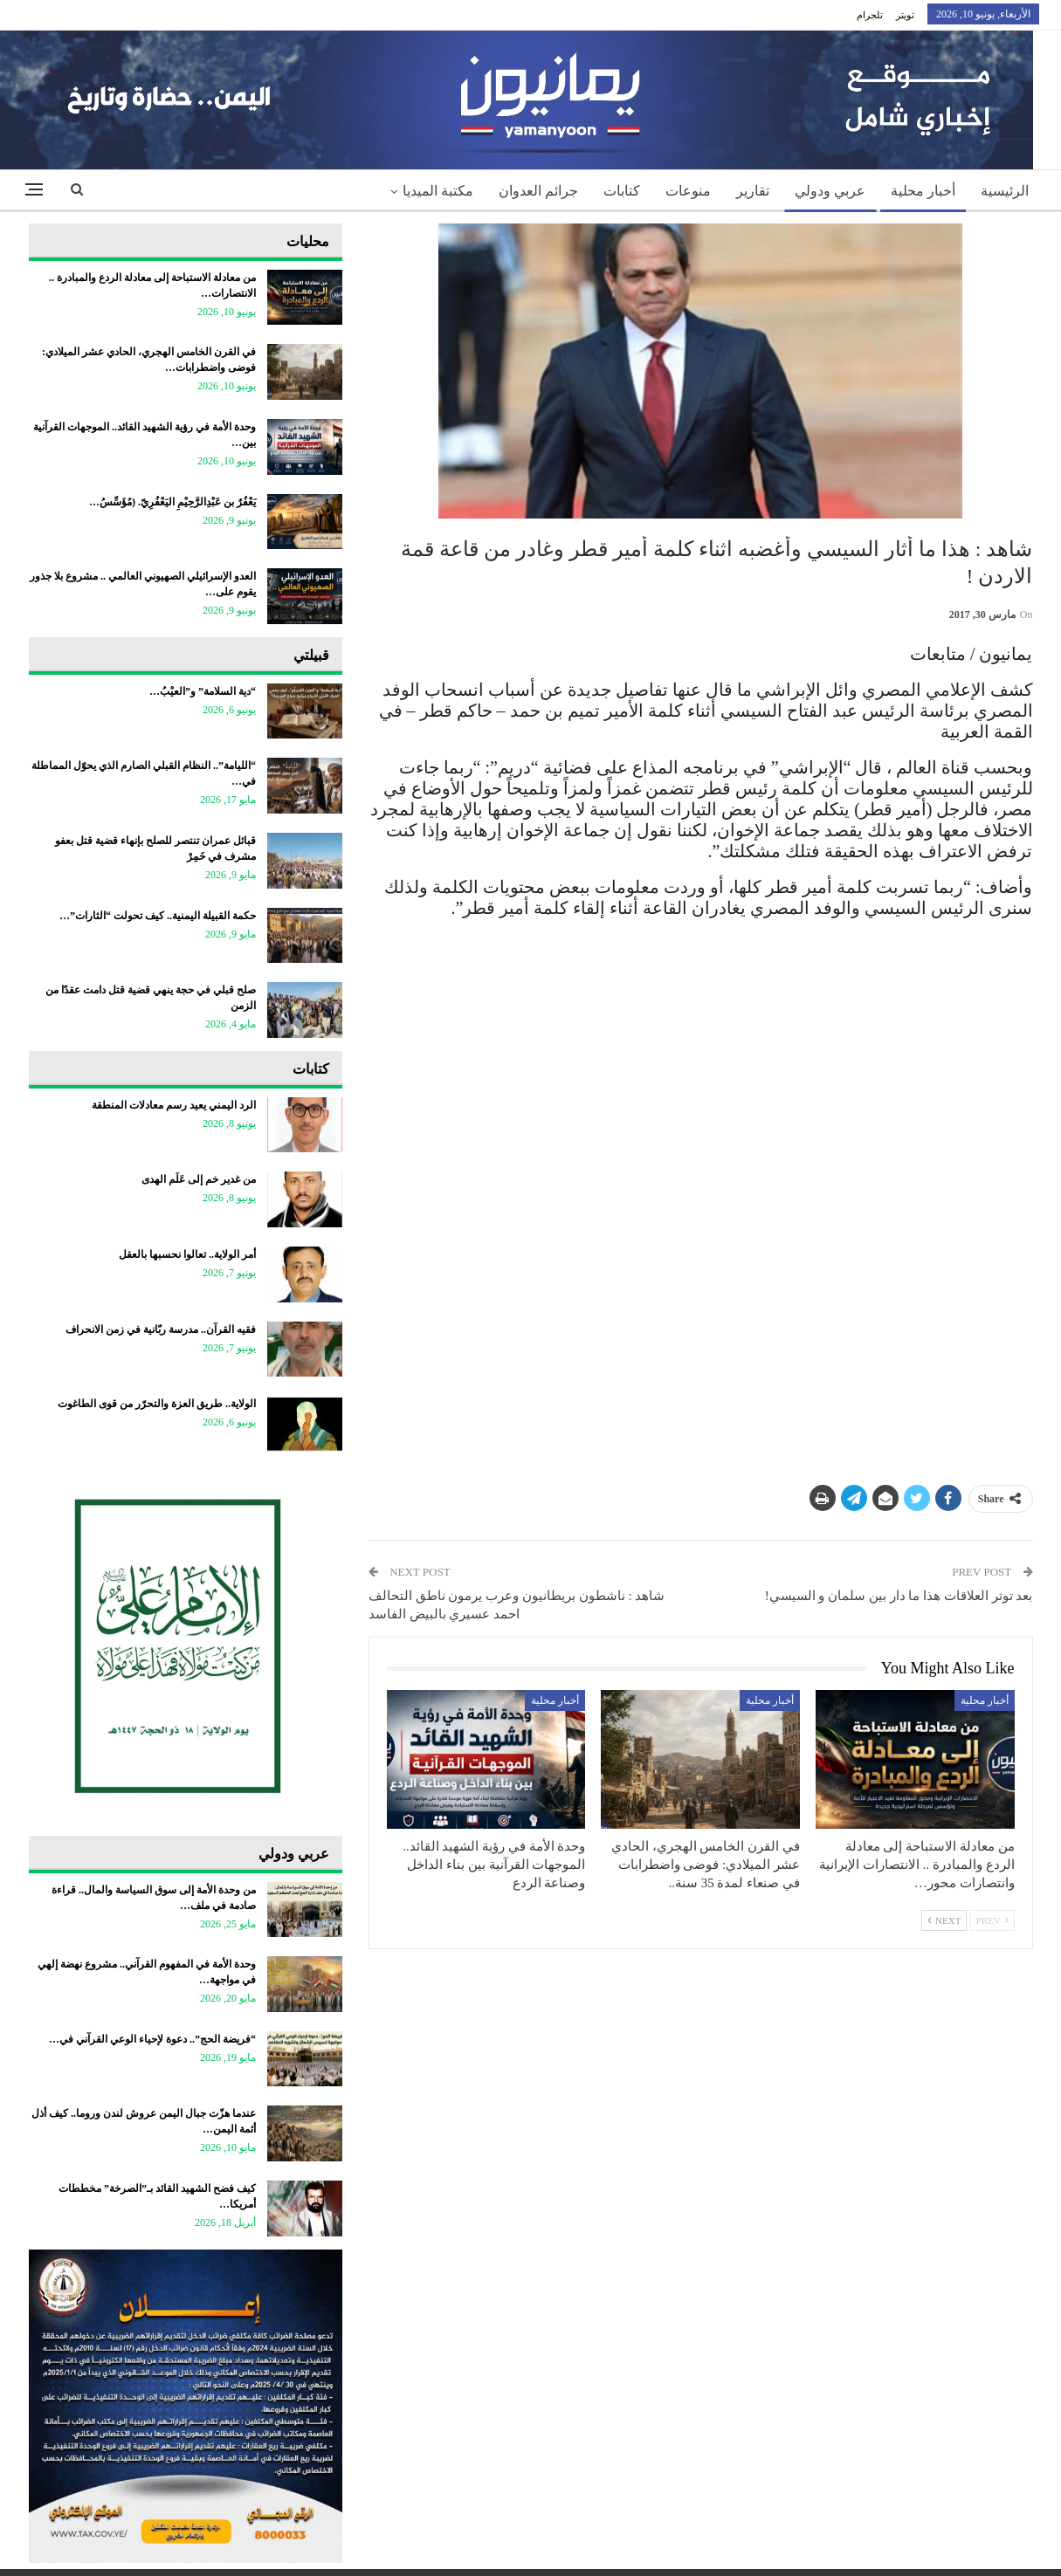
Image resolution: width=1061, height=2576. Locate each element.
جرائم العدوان (538, 190)
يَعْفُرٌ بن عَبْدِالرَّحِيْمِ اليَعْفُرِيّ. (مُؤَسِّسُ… (172, 502)
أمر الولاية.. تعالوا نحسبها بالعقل (187, 1254)
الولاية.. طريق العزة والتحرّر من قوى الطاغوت (157, 1404)
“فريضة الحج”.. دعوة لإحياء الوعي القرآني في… (152, 2039)
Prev (992, 1920)
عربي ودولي (830, 190)
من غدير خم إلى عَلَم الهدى (198, 1179)
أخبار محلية (923, 190)
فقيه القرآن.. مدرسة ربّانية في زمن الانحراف (160, 1329)
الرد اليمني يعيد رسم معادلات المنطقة (174, 1105)
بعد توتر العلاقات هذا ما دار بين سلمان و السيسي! (899, 1596)
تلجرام (870, 15)
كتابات (621, 190)
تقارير (752, 190)
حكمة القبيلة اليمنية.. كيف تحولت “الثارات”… (157, 916)
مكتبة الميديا (438, 190)
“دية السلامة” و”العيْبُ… (202, 691)
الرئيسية (1005, 190)
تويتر (905, 15)
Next (944, 1920)
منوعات (688, 190)
